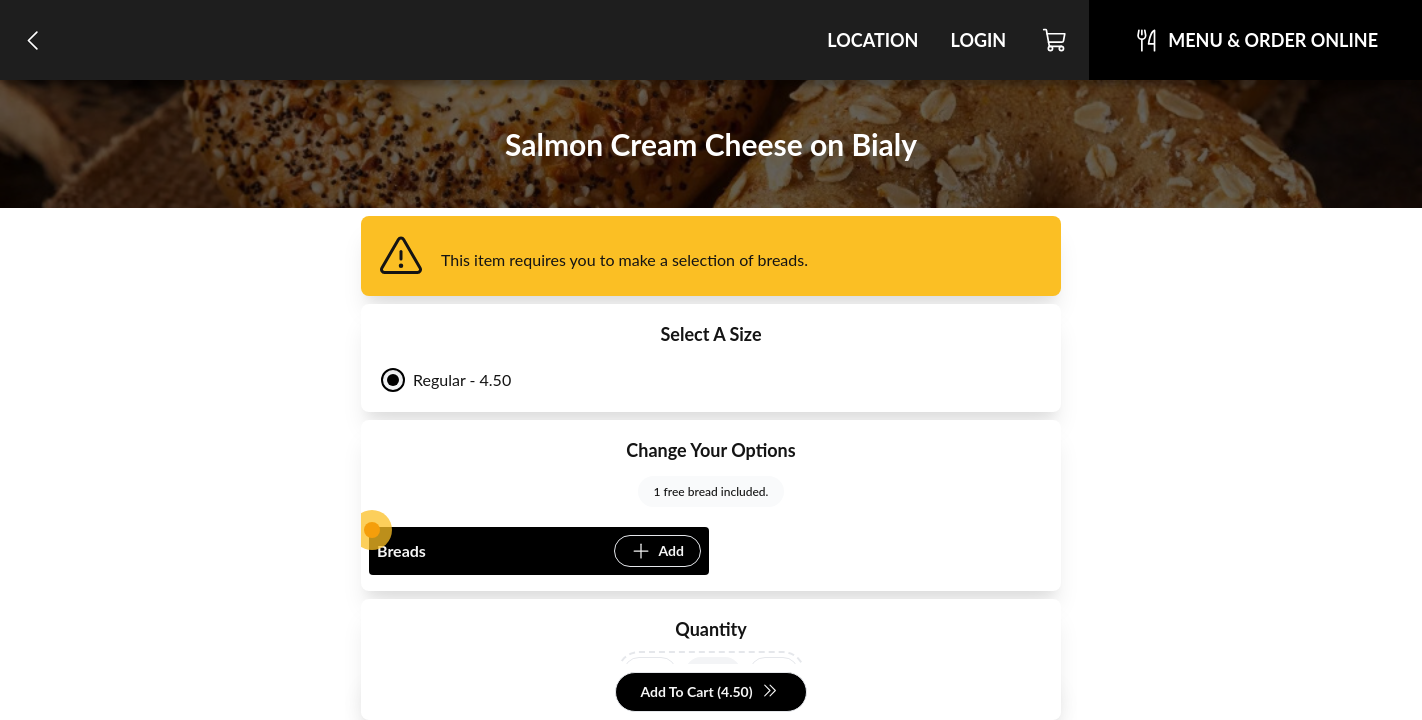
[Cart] (1055, 40)
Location (872, 40)
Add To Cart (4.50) (708, 692)
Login (978, 40)
